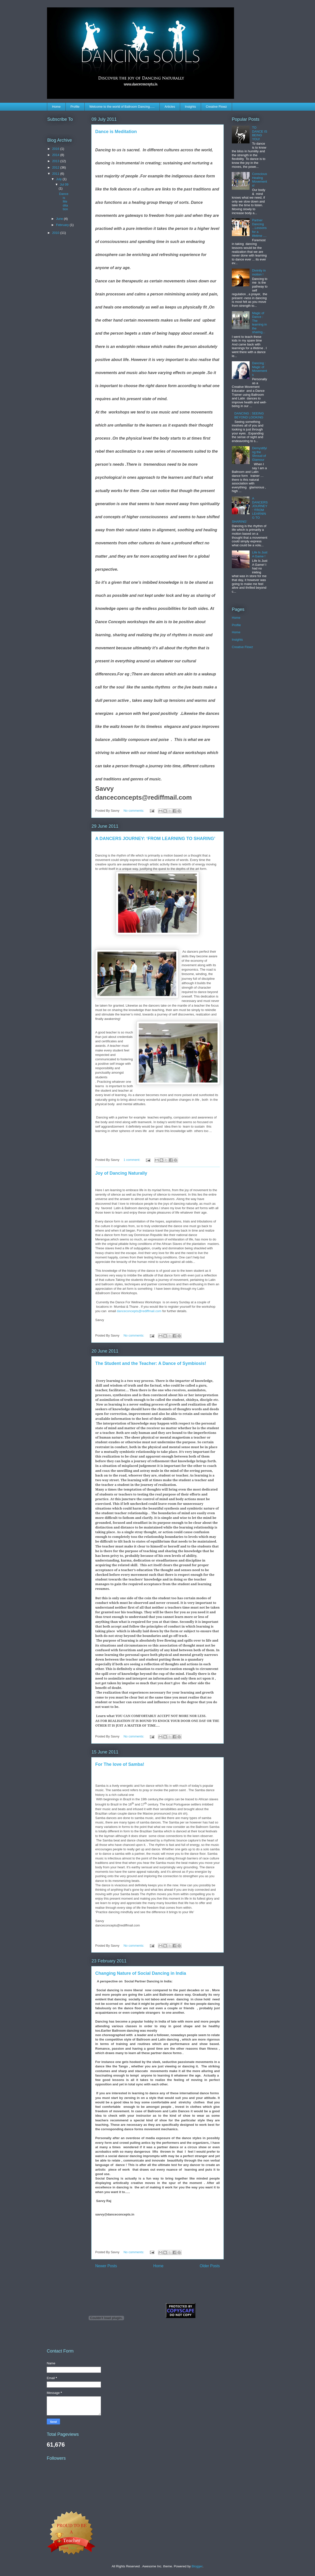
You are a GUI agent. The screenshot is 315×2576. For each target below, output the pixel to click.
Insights (190, 106)
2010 (56, 233)
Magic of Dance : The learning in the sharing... (259, 322)
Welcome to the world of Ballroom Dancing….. (122, 106)
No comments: (134, 810)
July (59, 179)
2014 (56, 155)
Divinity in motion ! (259, 272)
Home (56, 106)
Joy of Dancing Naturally (121, 1173)
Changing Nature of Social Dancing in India (140, 1973)
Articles (170, 106)
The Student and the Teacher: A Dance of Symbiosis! (150, 1363)
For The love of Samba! (119, 1764)
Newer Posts (106, 2266)
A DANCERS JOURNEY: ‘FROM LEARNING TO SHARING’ (155, 838)
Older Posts (210, 2266)
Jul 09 (64, 184)
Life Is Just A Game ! (259, 554)
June (60, 219)
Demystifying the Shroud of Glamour (259, 454)
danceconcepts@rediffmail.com (139, 1311)
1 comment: (132, 1160)
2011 (56, 173)
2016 (56, 149)
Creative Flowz (216, 106)
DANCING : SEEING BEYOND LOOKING (249, 415)
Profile (74, 106)
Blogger (197, 2566)
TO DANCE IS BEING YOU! (259, 133)
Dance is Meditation (116, 131)
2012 (56, 167)
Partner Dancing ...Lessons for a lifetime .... (259, 227)
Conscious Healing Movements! (259, 179)
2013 (56, 161)
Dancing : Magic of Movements (259, 369)
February (63, 225)
